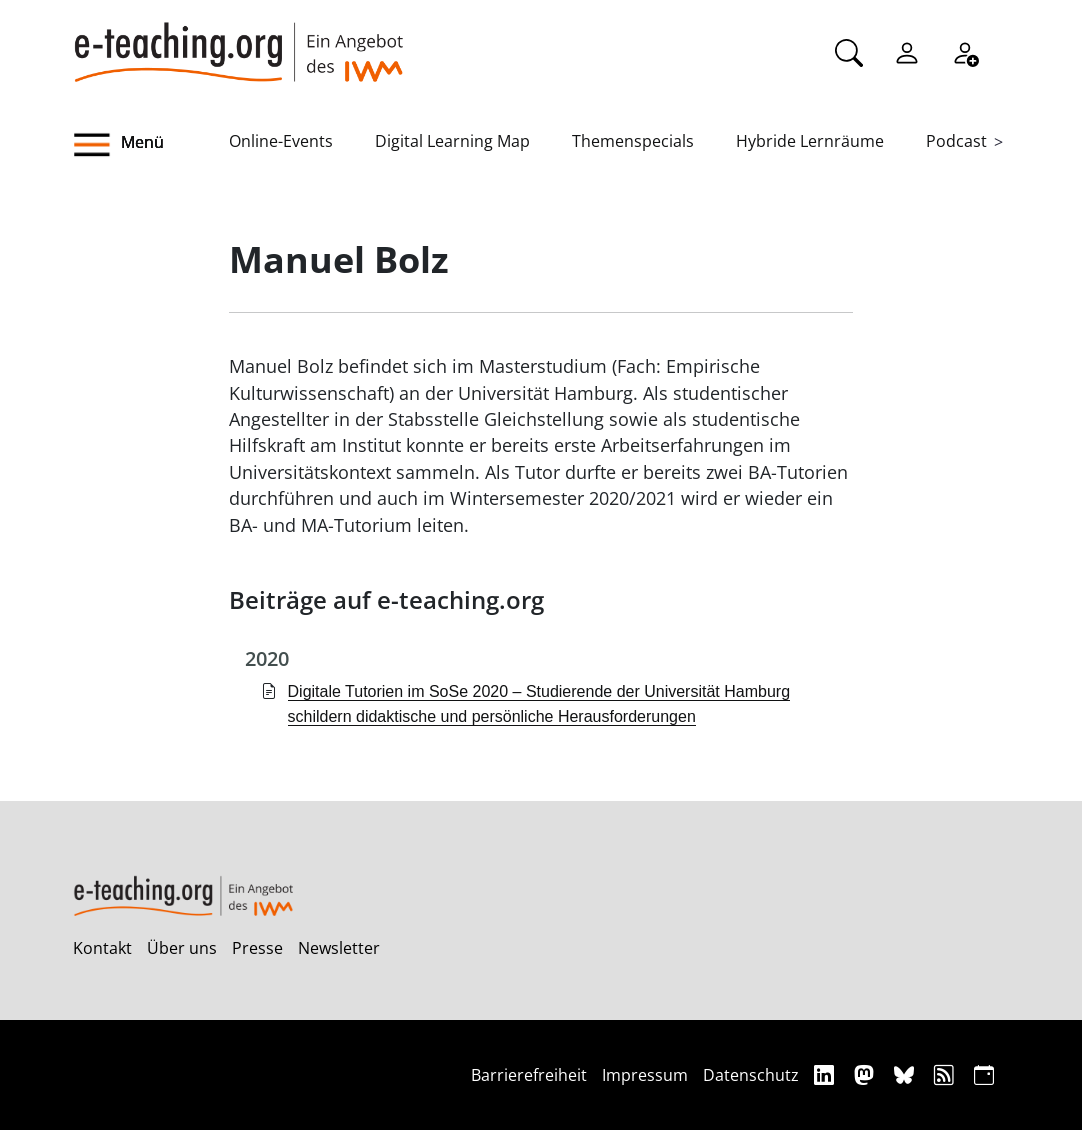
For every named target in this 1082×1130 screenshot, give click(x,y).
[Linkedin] (826, 1074)
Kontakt (102, 948)
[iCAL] (984, 1074)
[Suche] (849, 51)
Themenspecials (633, 141)
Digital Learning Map (452, 141)
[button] (151, 145)
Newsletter (339, 948)
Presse (257, 948)
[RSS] (946, 1074)
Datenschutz (751, 1075)
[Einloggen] (907, 51)
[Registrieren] (965, 51)
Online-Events (281, 141)
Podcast (956, 141)
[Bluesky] (906, 1074)
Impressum (645, 1075)
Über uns (182, 948)
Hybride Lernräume (810, 141)
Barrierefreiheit (529, 1075)
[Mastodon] (866, 1074)
